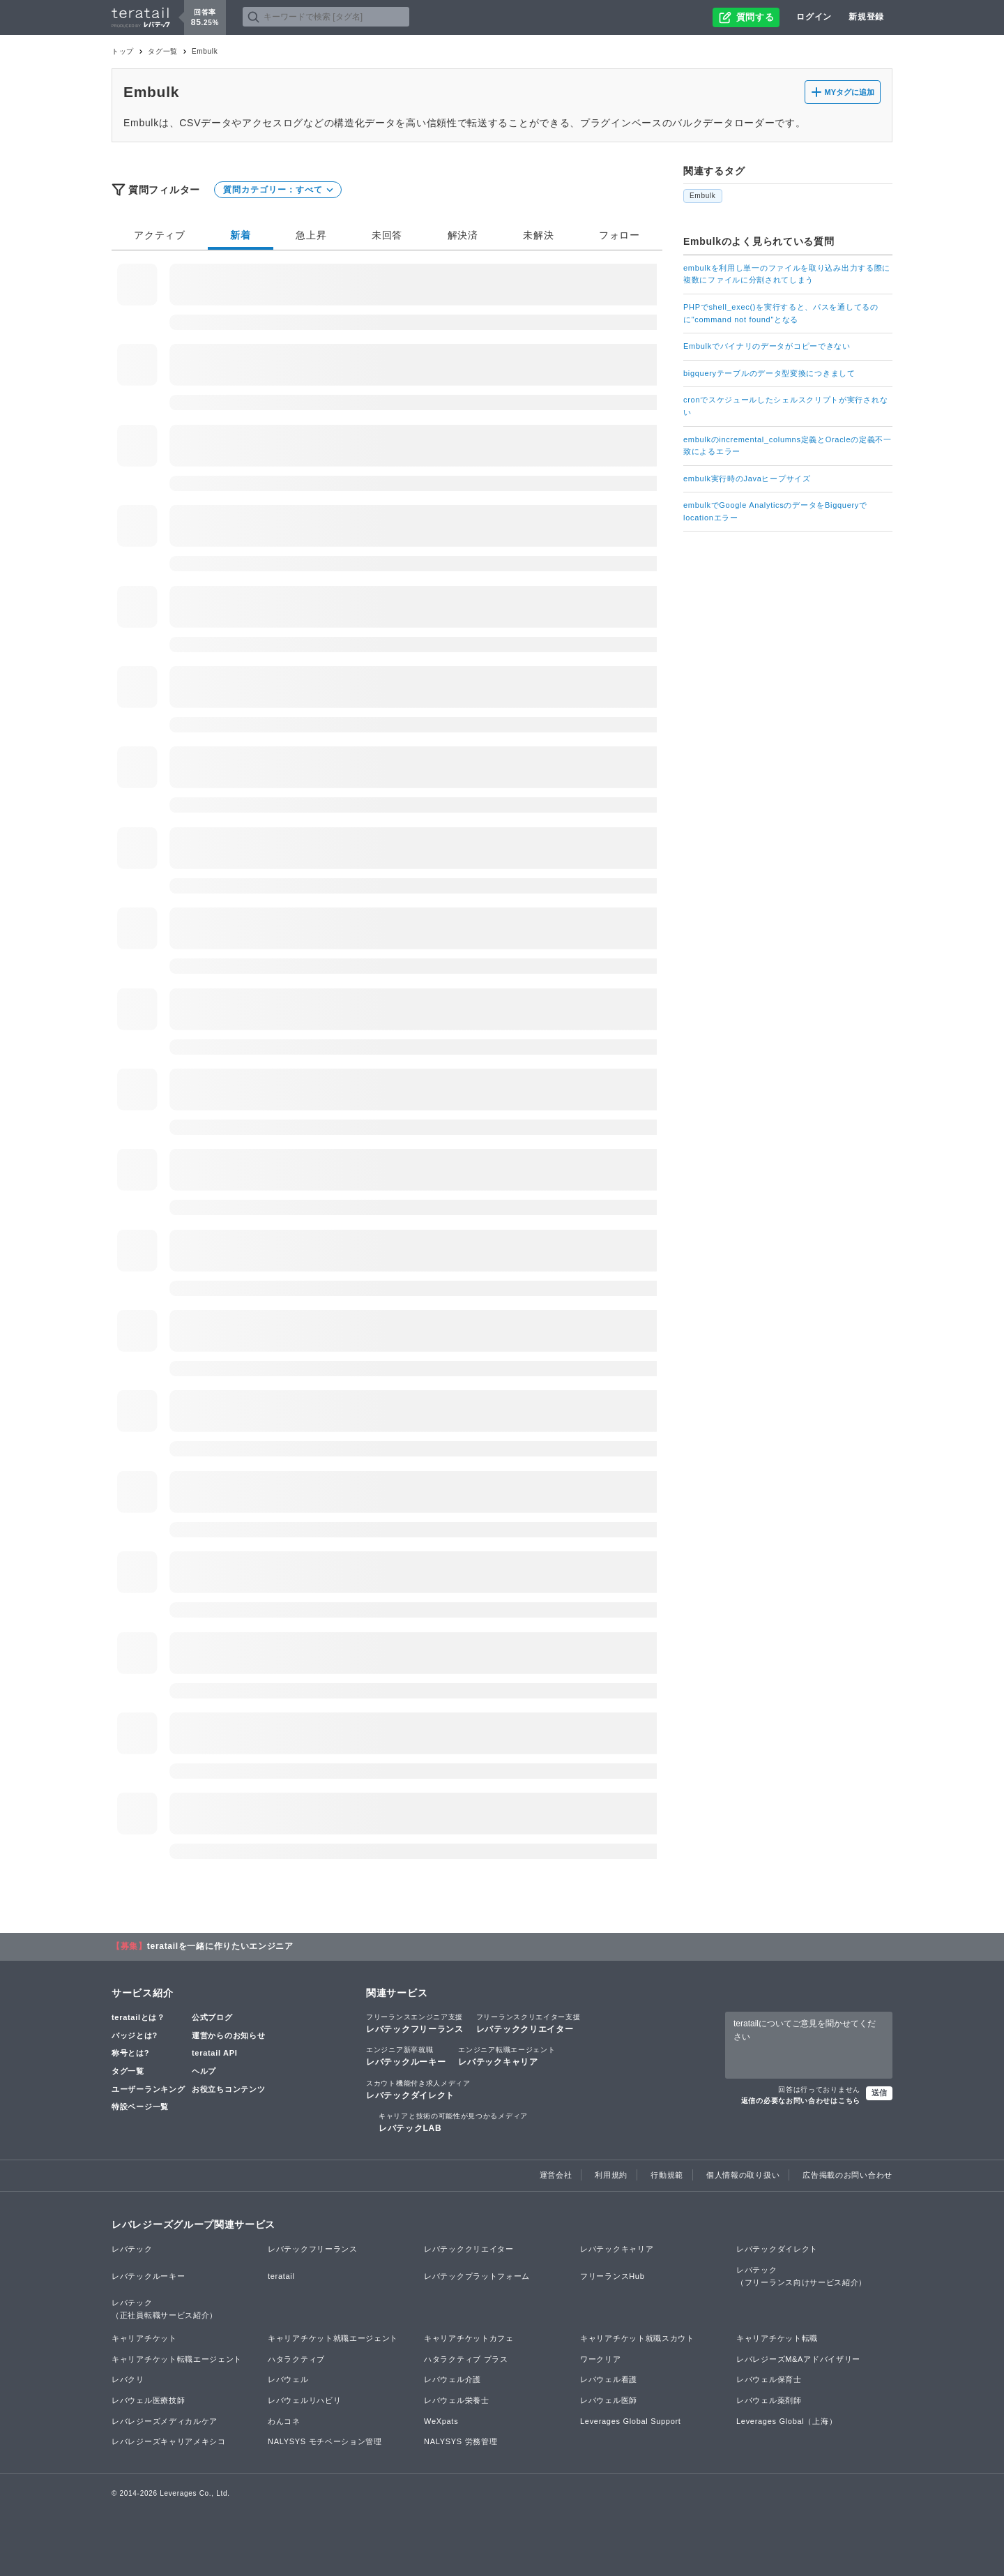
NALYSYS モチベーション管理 (325, 2441)
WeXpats (441, 2421)
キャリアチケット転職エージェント (177, 2359)
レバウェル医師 (608, 2400)
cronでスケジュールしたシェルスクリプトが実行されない (785, 406)
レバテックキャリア (506, 2055)
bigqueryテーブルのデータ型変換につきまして (769, 373)
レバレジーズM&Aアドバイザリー (798, 2359)
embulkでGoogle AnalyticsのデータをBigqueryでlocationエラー (775, 511)
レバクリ (128, 2379)
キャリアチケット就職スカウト (637, 2338)
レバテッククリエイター (528, 2023)
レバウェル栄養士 (456, 2400)
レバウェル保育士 (769, 2379)
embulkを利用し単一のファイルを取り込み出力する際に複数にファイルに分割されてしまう (786, 274)
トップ (123, 51)
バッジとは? (135, 2035)
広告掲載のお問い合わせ (847, 2175)
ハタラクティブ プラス (466, 2359)
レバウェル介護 (452, 2379)
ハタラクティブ (296, 2359)
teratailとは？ (138, 2017)
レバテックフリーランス (415, 2023)
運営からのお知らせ (228, 2035)
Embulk (703, 195)
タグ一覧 (163, 51)
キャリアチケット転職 (777, 2338)
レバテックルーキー (406, 2055)
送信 (879, 2092)
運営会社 (556, 2175)
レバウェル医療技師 (148, 2400)
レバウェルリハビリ (304, 2400)
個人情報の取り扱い (742, 2175)
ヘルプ (204, 2071)
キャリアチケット (144, 2338)
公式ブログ (212, 2017)
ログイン (814, 17)
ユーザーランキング (148, 2089)
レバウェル (288, 2379)
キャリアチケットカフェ (469, 2338)
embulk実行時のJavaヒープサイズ (747, 478)
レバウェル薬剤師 (769, 2400)
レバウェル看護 (608, 2379)
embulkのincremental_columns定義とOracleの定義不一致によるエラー (787, 445)
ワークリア (600, 2359)
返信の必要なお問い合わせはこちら (800, 2100)
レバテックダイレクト (418, 2089)
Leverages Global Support (630, 2421)
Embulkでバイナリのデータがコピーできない (767, 346)
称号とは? (130, 2053)
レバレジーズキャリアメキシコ (169, 2441)
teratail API (214, 2053)
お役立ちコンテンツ (228, 2089)
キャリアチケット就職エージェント (333, 2338)
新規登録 (866, 17)
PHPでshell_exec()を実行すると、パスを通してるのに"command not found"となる (780, 313)
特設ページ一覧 (140, 2106)
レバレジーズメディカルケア (165, 2421)
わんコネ (284, 2421)
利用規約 (611, 2175)
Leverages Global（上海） (786, 2421)
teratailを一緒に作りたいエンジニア (220, 1946)
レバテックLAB (453, 2122)
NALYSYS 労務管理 (460, 2441)
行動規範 (667, 2175)
